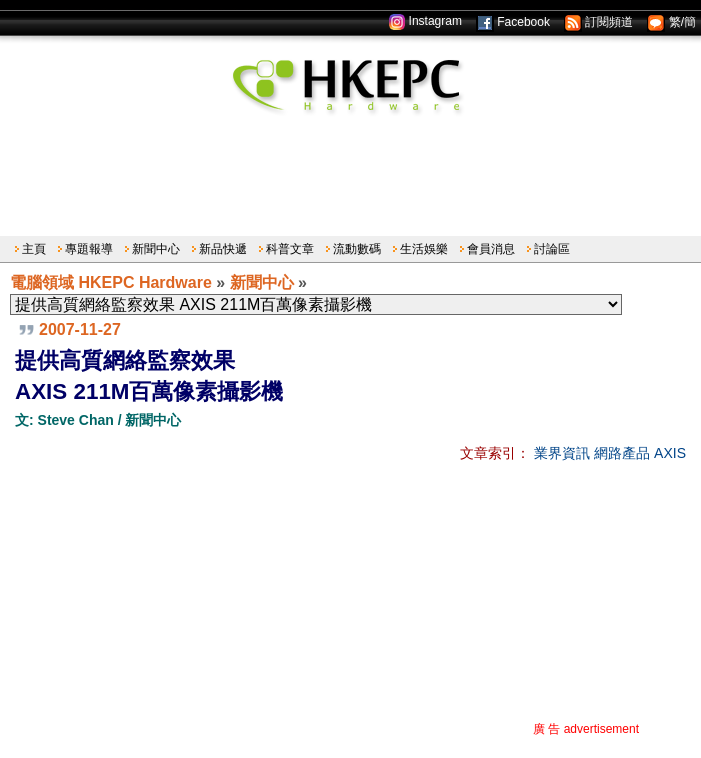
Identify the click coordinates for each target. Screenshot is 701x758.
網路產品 (622, 453)
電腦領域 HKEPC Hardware (111, 282)
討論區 (552, 249)
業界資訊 (562, 453)
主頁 (34, 249)
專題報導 (89, 249)
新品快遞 (223, 249)
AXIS (670, 453)
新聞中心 (156, 249)
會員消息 (491, 249)
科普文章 (290, 249)
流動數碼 (357, 249)
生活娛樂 (424, 249)
